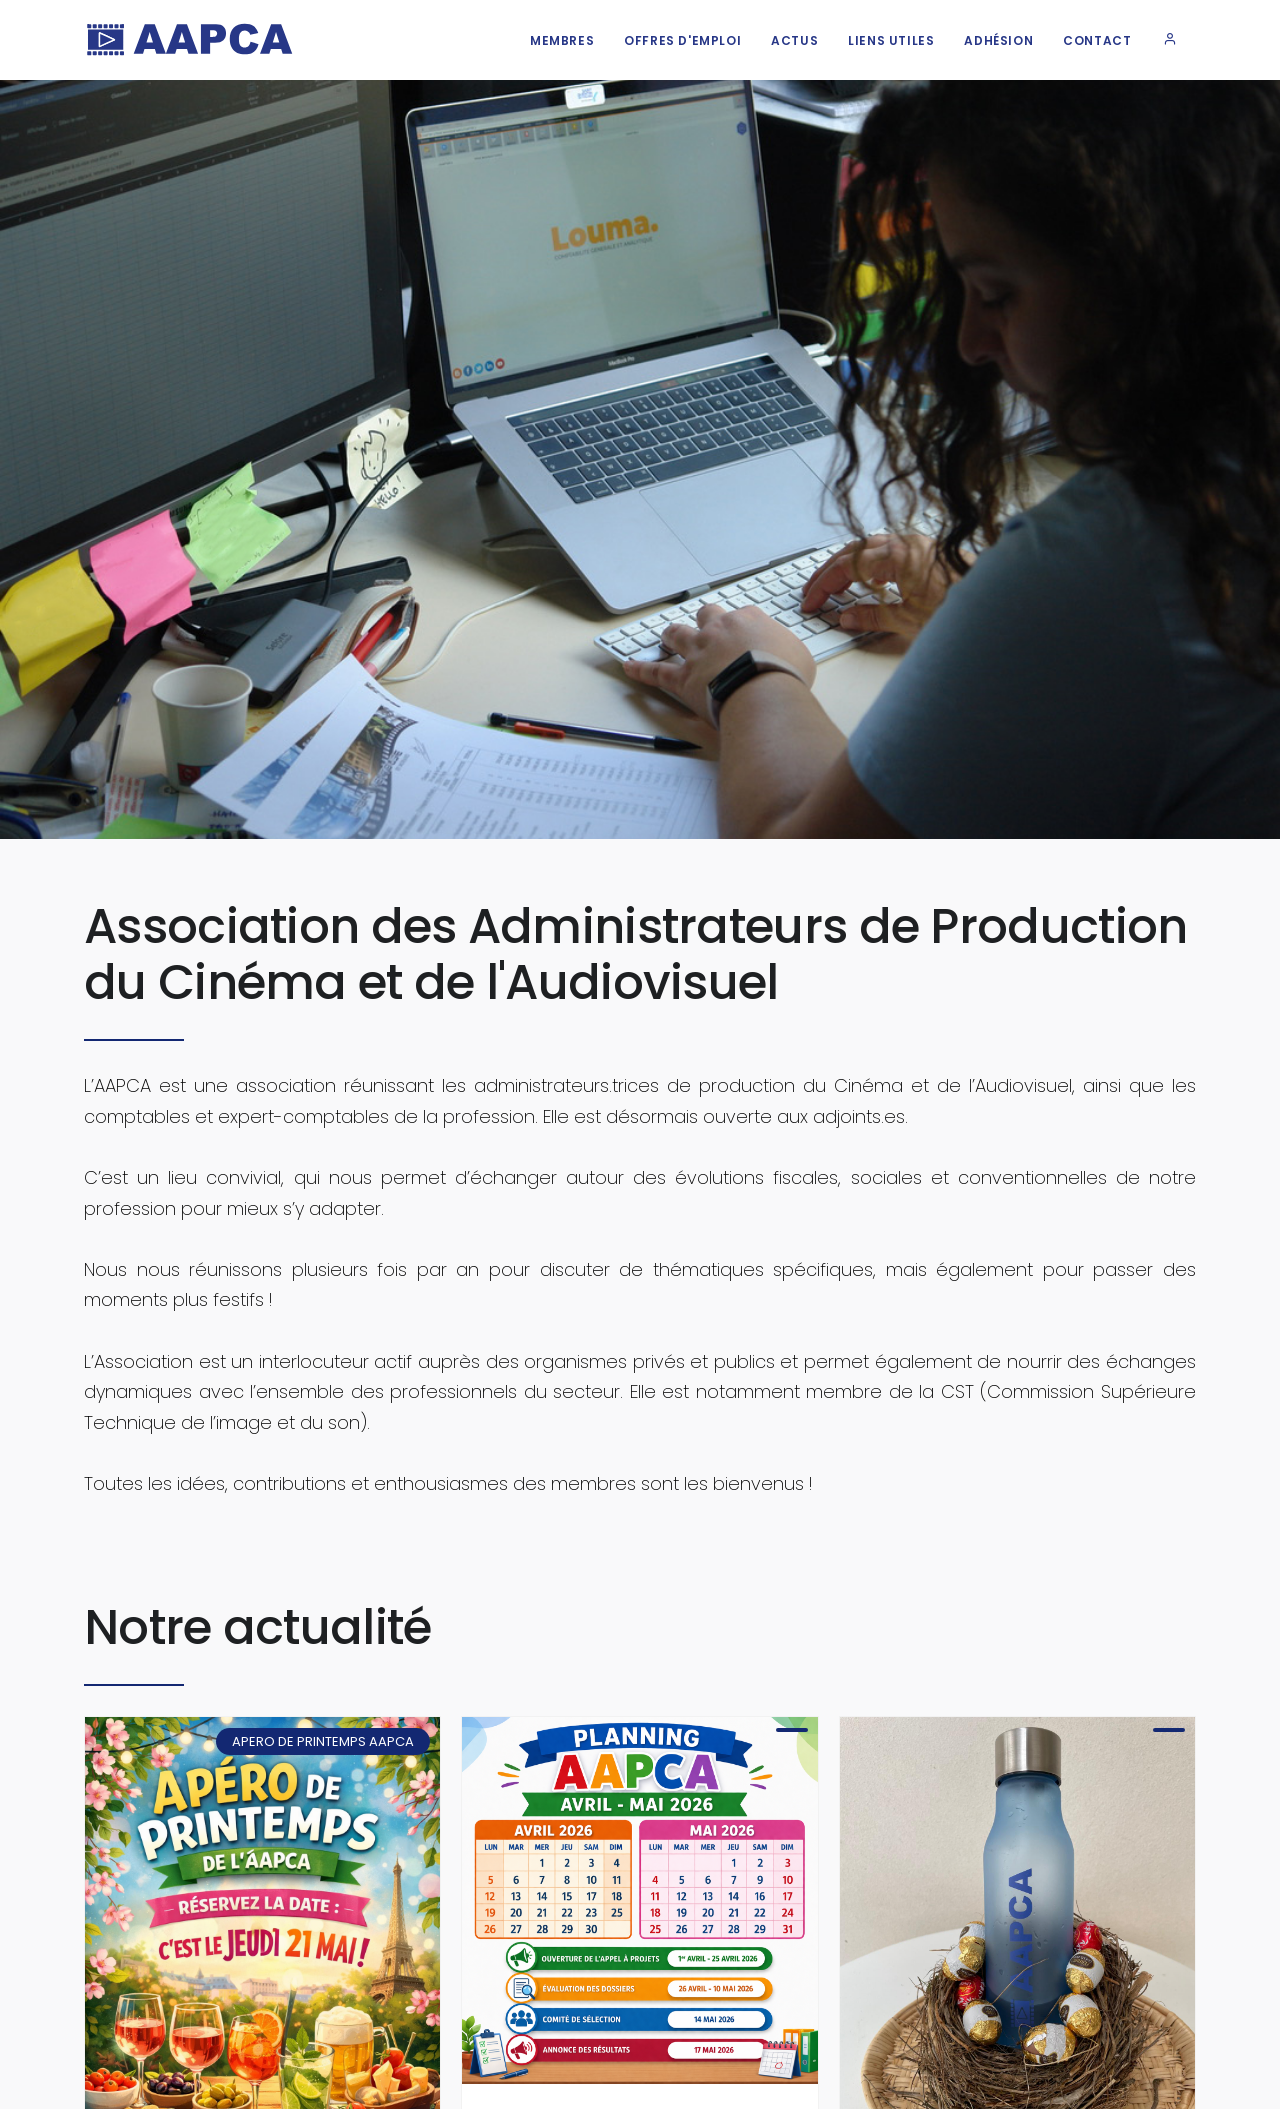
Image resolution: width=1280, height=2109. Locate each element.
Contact (1097, 40)
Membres (562, 40)
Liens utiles (891, 40)
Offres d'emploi (682, 40)
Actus (794, 40)
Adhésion (998, 40)
